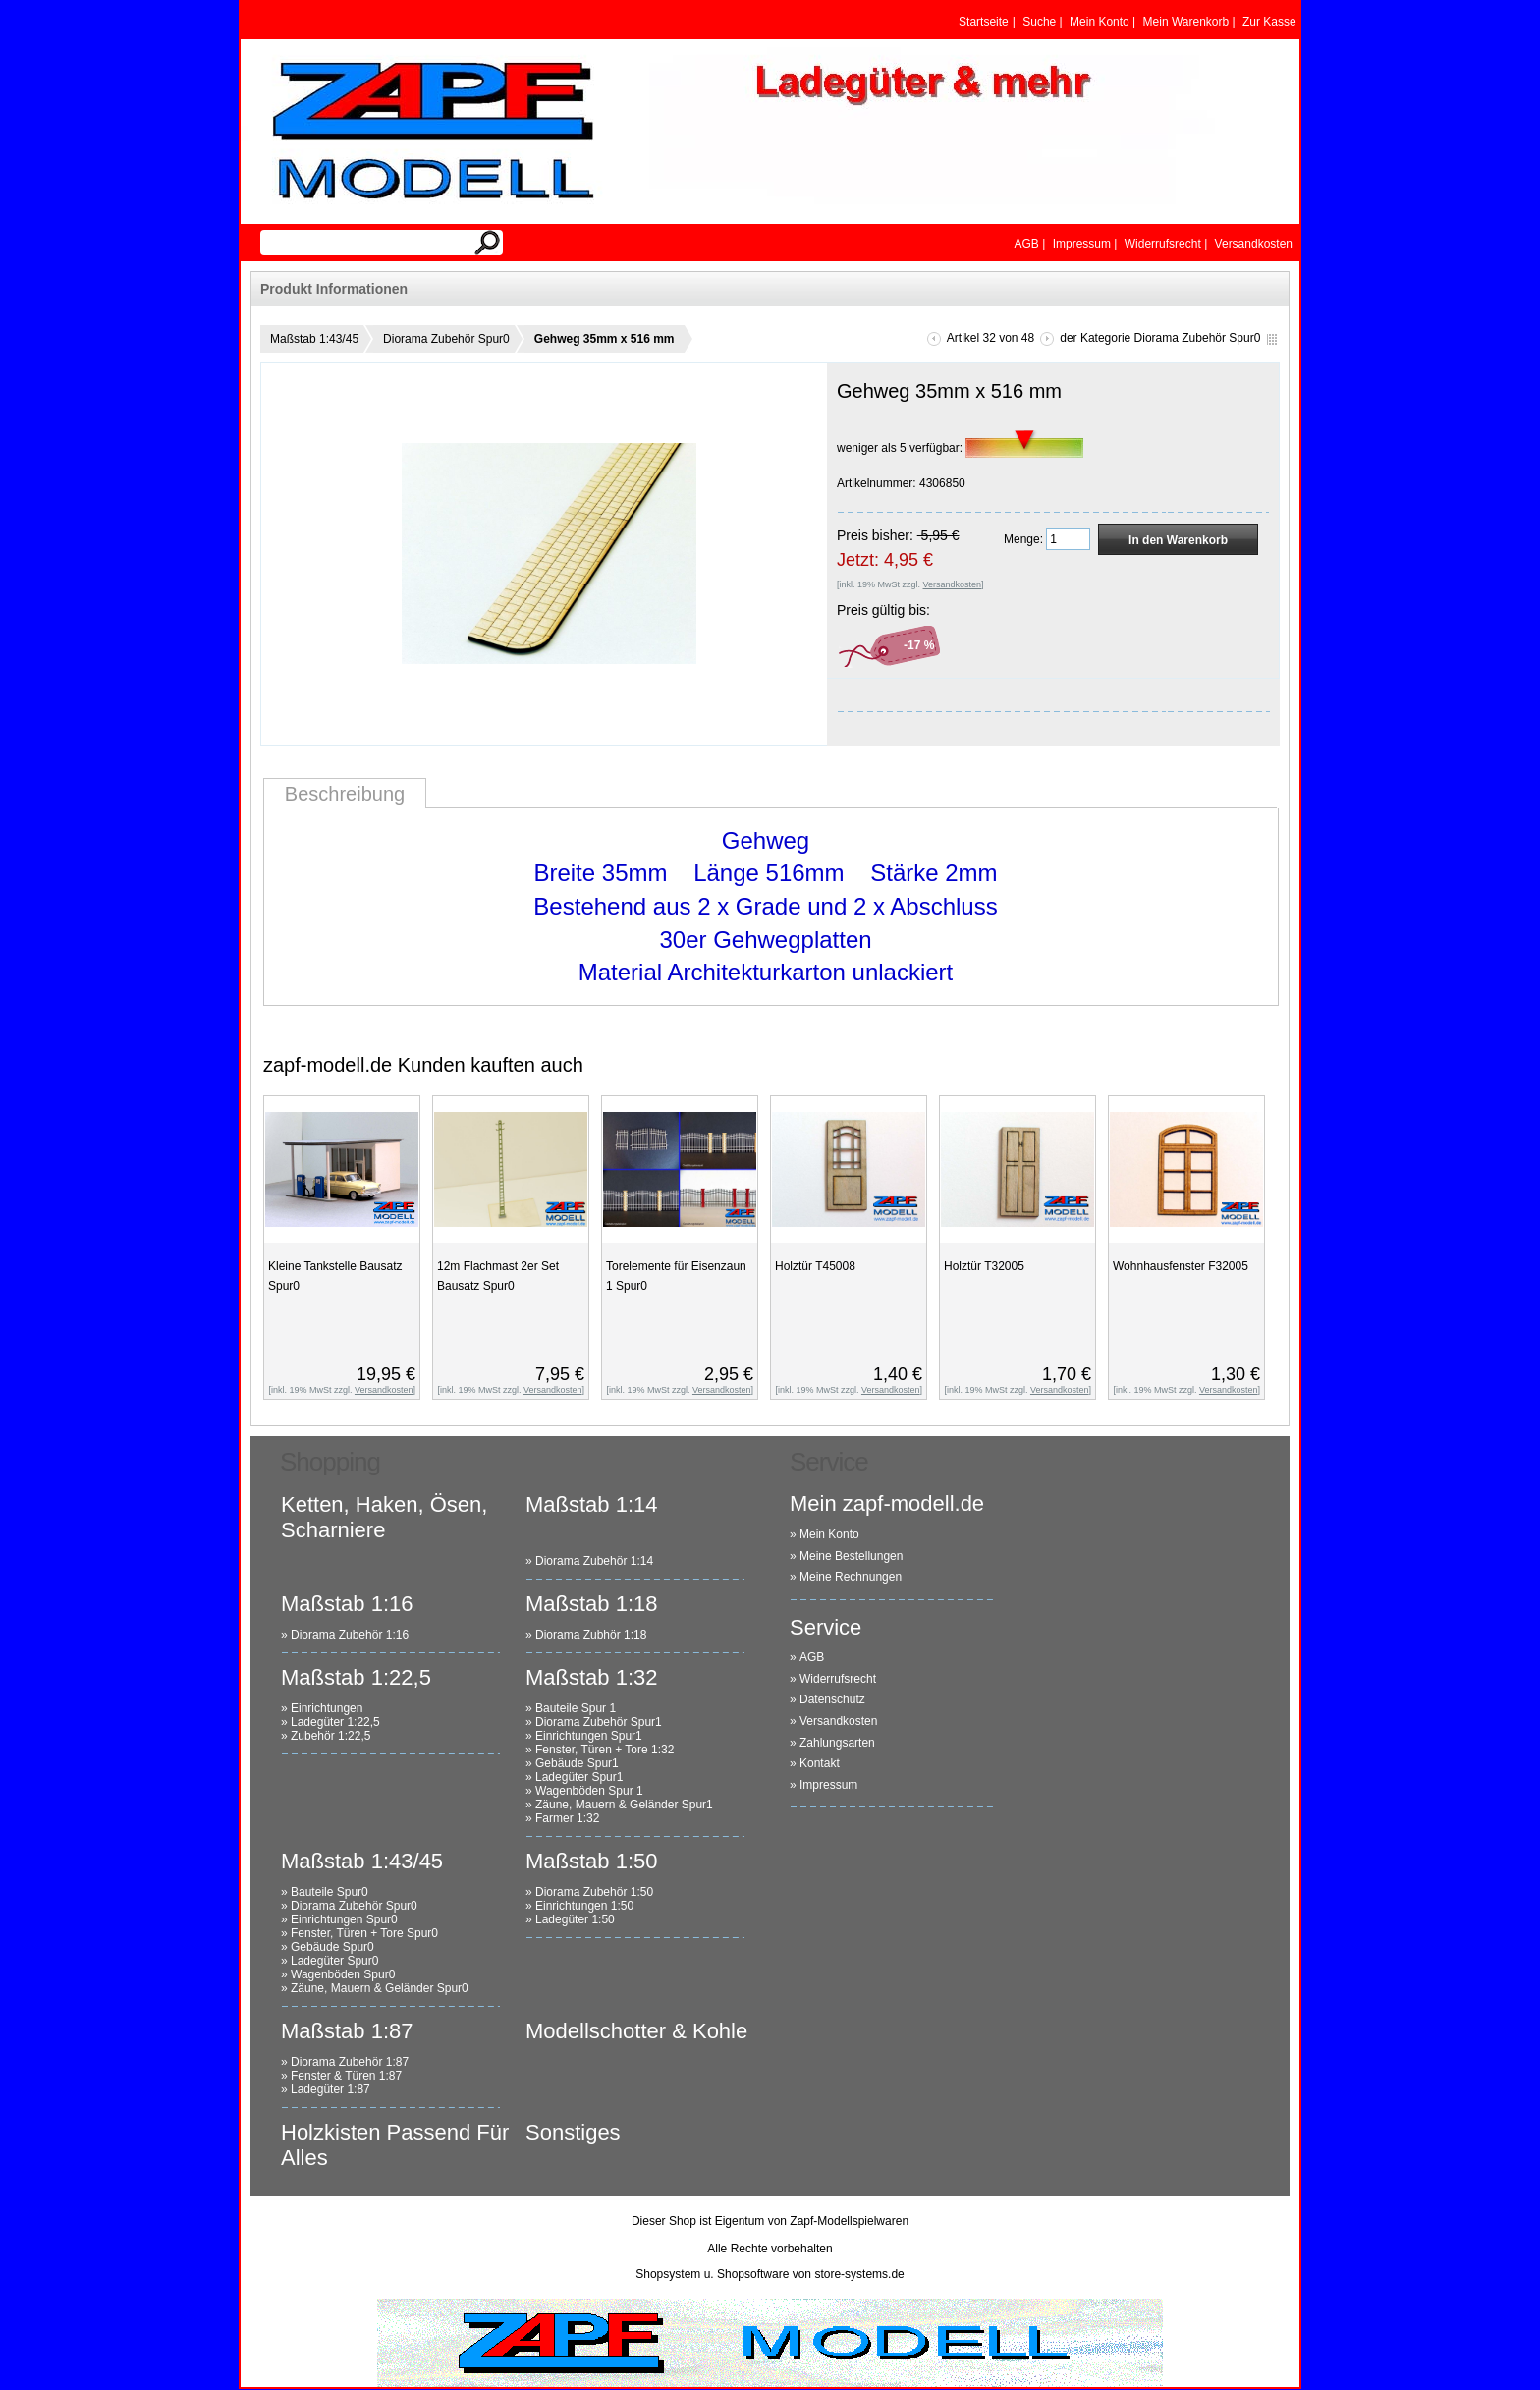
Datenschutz (832, 1699)
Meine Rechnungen (850, 1577)
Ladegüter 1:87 (330, 2089)
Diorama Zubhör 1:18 (590, 1634)
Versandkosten (838, 1721)
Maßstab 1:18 (591, 1603)
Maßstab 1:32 (591, 1677)
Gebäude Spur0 (332, 1947)
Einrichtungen (326, 1708)
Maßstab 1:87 (347, 2031)
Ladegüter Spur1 (579, 1777)
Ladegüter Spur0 (334, 1961)
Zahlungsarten (837, 1743)
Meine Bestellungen (851, 1556)
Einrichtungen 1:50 (584, 1906)
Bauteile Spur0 (329, 1892)
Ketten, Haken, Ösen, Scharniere (384, 1517)
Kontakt (819, 1763)
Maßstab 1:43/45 (314, 339)
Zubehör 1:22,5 (330, 1736)
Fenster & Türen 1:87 (346, 2076)
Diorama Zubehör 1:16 (350, 1634)
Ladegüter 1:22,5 (335, 1722)
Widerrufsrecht (837, 1679)
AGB (811, 1657)
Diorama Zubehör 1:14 (594, 1561)
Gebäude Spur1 (577, 1763)
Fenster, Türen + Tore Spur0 (364, 1933)
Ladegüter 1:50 (575, 1919)
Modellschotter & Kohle (636, 2031)
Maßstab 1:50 (591, 1861)
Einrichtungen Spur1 (588, 1736)
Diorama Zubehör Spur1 (598, 1722)
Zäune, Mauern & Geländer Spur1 (624, 1804)
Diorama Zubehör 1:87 (350, 2062)
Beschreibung (345, 794)
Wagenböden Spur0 (343, 1974)
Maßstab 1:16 (347, 1603)
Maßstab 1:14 (591, 1504)
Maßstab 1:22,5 (356, 1677)
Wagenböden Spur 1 (589, 1791)
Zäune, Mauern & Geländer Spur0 (379, 1988)
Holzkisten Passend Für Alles (395, 2145)
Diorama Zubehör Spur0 (446, 339)
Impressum (828, 1785)
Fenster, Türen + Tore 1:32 (604, 1749)
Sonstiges (573, 2132)
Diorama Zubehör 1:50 (594, 1892)
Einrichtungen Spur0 (344, 1919)
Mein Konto (829, 1534)
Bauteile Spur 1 (575, 1708)
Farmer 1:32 (567, 1818)
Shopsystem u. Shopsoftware (712, 2274)
